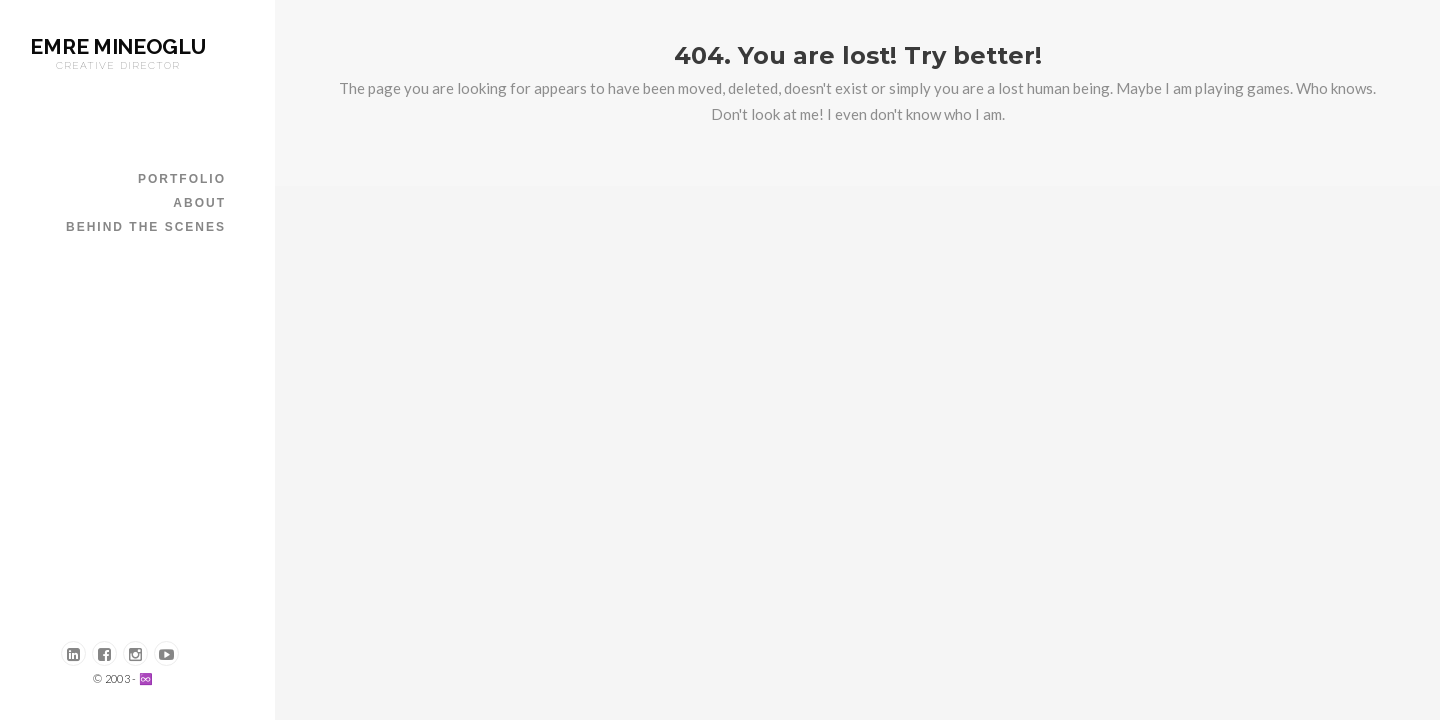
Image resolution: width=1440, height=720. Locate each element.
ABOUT (199, 203)
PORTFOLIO (182, 179)
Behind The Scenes (146, 227)
